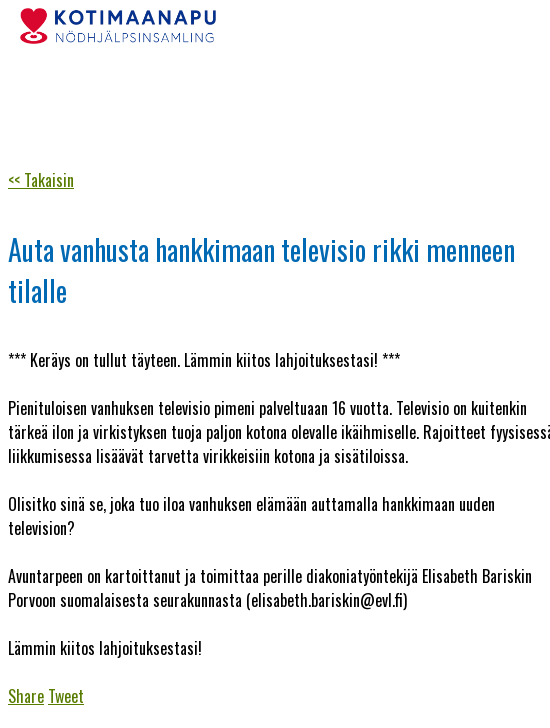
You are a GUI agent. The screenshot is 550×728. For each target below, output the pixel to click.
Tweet (66, 696)
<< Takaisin (41, 180)
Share (26, 696)
